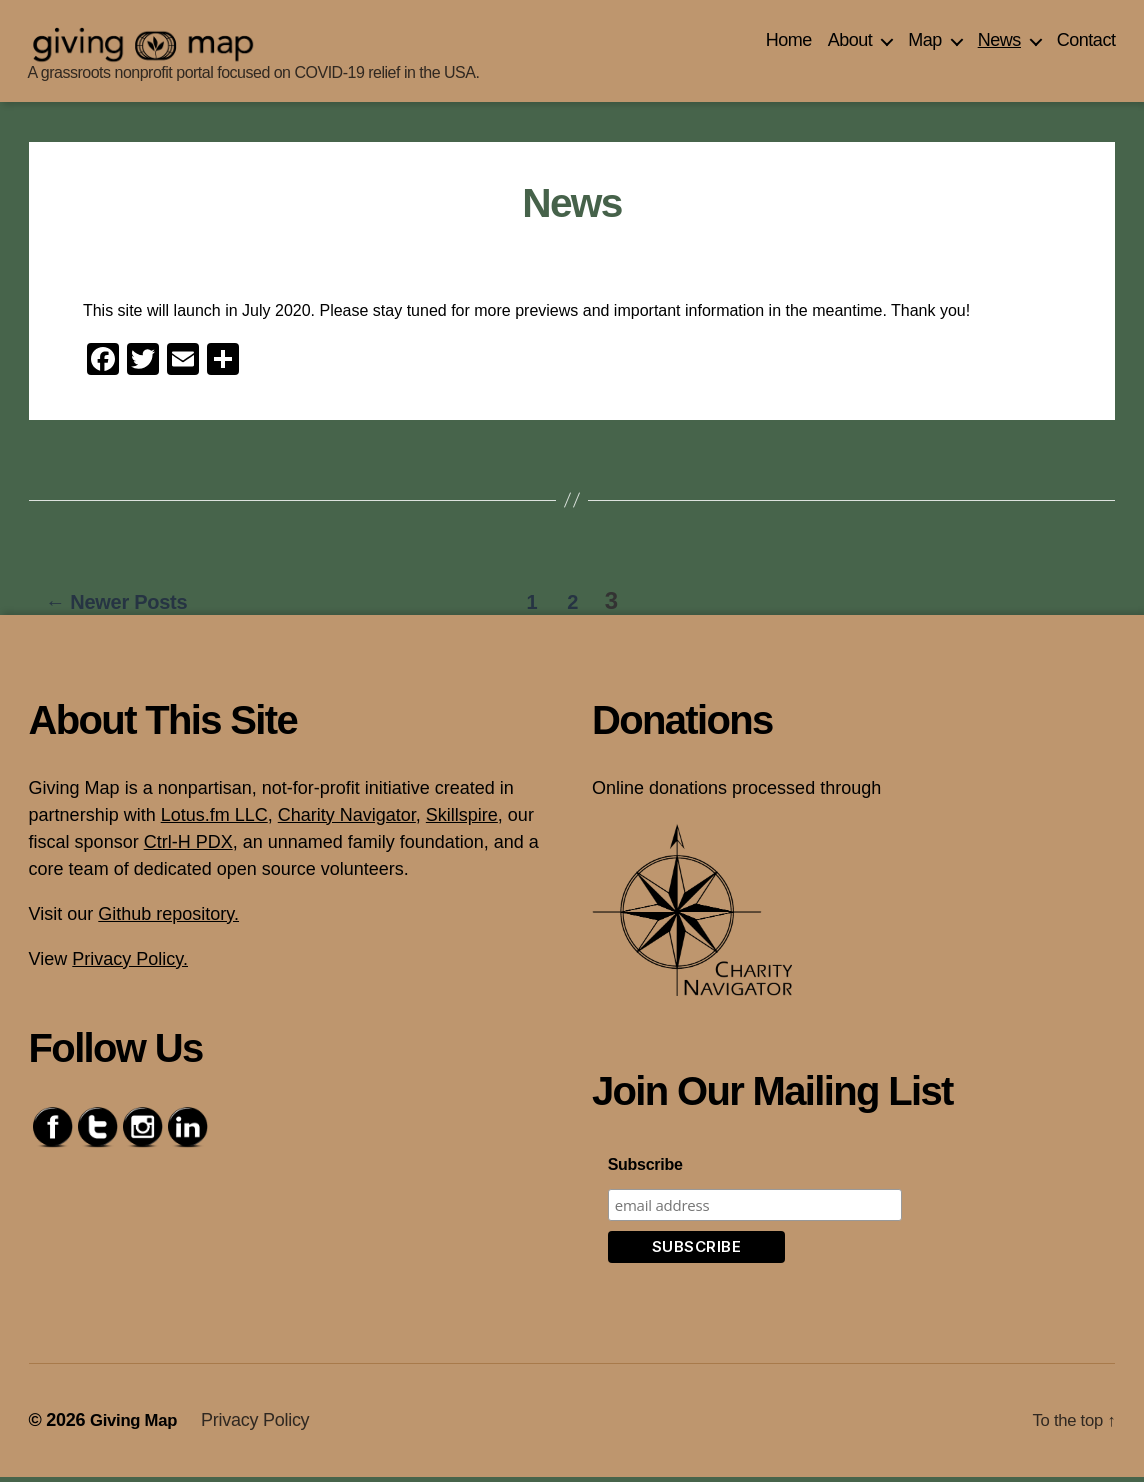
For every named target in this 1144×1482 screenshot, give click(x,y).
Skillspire (462, 820)
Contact (1086, 46)
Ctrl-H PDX (188, 847)
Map (925, 46)
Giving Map (137, 1425)
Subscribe (645, 1169)
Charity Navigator (347, 820)
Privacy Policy (262, 1425)
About (850, 46)
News (999, 46)
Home (789, 46)
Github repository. (168, 919)
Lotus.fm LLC (214, 820)
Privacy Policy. (130, 964)
